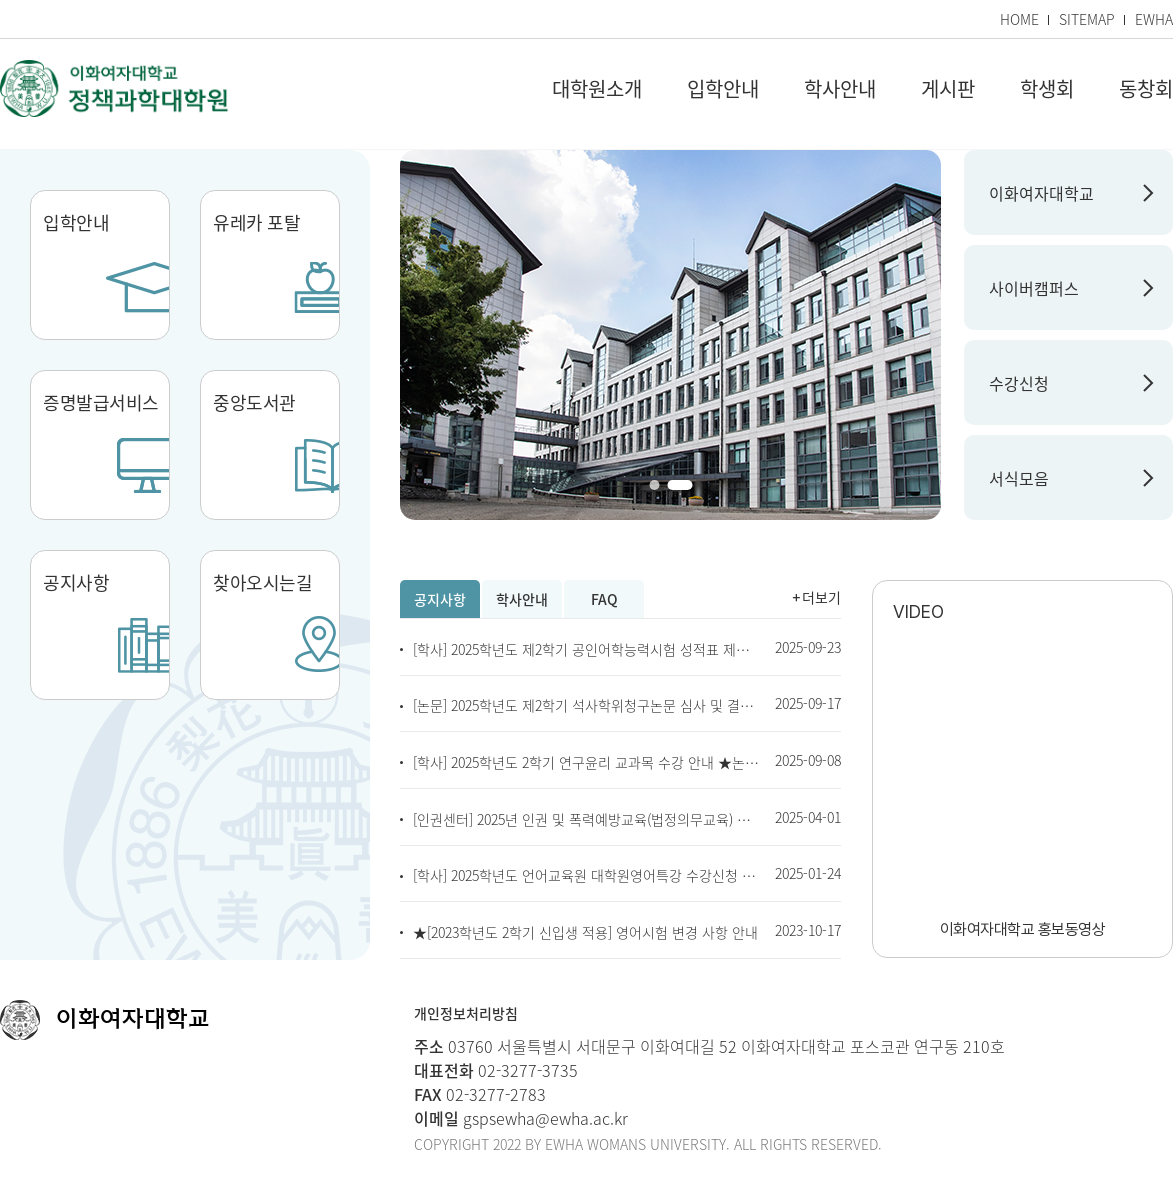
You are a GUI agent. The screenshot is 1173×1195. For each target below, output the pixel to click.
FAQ (604, 599)
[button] (654, 485)
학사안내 (840, 89)
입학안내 (723, 89)
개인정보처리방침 (466, 1013)
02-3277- (508, 1070)
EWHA (1154, 19)
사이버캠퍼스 (1034, 288)
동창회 (1146, 89)
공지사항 (440, 599)
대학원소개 (597, 89)
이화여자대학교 (1041, 193)
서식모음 (1019, 478)
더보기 (821, 597)
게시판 (948, 89)
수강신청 (1019, 383)
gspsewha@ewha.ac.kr (543, 1118)
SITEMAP (1087, 19)
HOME (1019, 19)
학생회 (1047, 89)
